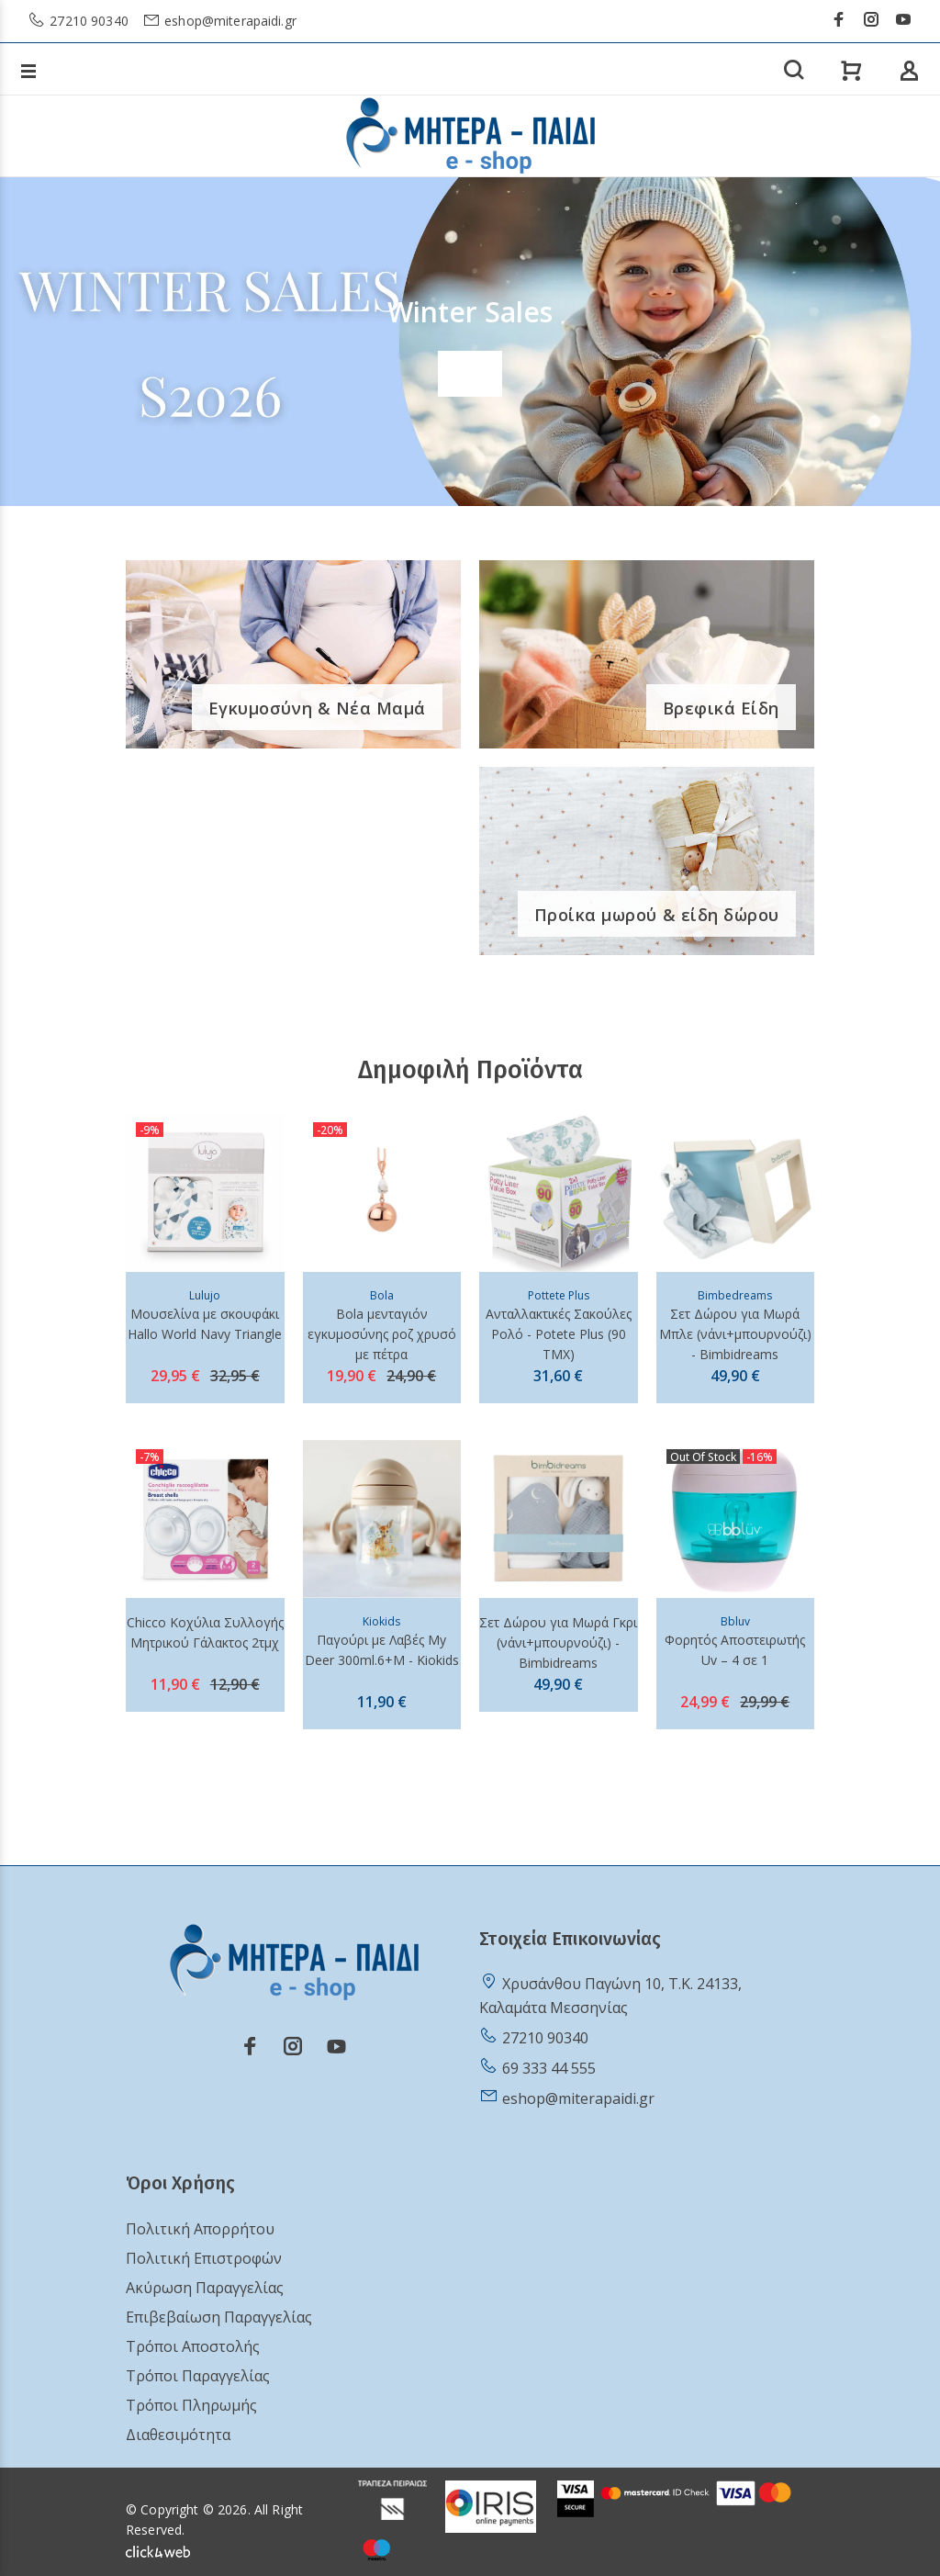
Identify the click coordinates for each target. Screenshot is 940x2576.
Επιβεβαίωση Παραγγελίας (219, 2317)
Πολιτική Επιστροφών (204, 2258)
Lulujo (204, 1295)
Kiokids (381, 1621)
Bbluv (735, 1621)
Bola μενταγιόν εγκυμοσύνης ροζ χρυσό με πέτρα (382, 1334)
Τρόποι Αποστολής (193, 2346)
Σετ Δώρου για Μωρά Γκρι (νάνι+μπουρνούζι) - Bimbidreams (558, 1642)
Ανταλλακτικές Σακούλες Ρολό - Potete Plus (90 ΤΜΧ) (559, 1334)
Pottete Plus (558, 1295)
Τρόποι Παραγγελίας (198, 2376)
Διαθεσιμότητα (178, 2434)
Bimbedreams (735, 1295)
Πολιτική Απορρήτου (200, 2229)
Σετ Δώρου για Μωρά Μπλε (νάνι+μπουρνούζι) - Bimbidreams (735, 1334)
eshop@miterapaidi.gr (229, 20)
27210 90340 (87, 20)
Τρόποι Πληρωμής (191, 2405)
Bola (382, 1295)
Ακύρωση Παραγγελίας (205, 2288)
